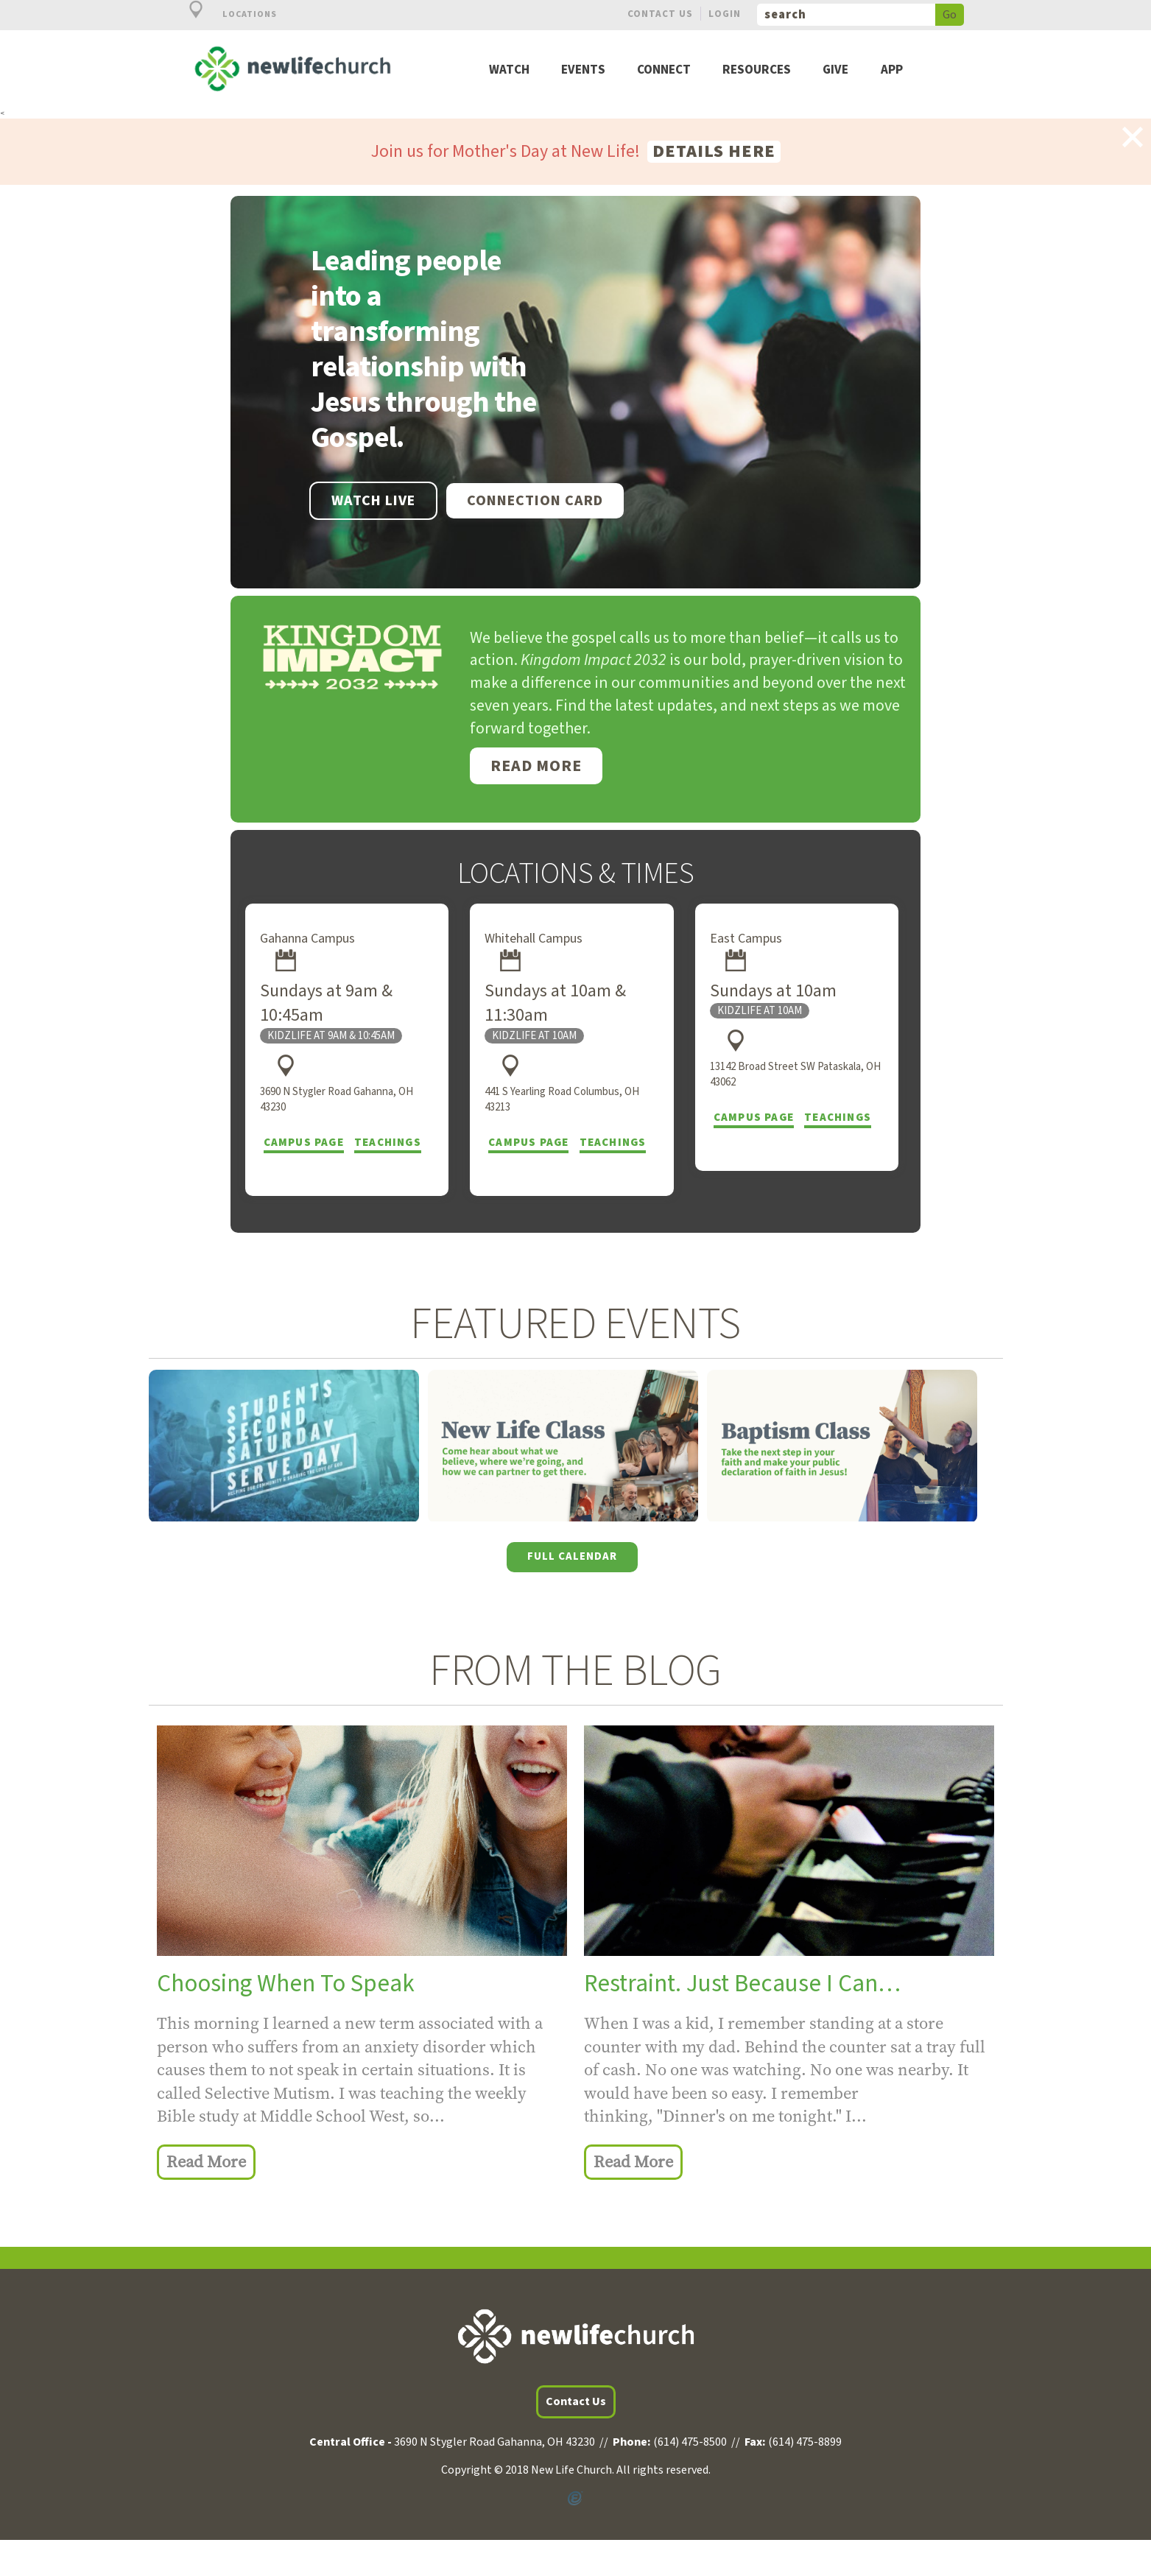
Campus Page (304, 1142)
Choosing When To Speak (286, 1983)
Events (583, 70)
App (892, 70)
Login (724, 14)
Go (950, 15)
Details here (713, 152)
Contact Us (660, 14)
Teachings (387, 1142)
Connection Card (535, 500)
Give (835, 70)
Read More (536, 766)
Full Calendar (572, 1556)
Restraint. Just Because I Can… (742, 1983)
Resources (756, 70)
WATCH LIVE (373, 500)
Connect (664, 70)
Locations (224, 14)
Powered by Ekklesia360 (576, 2498)
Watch (509, 70)
